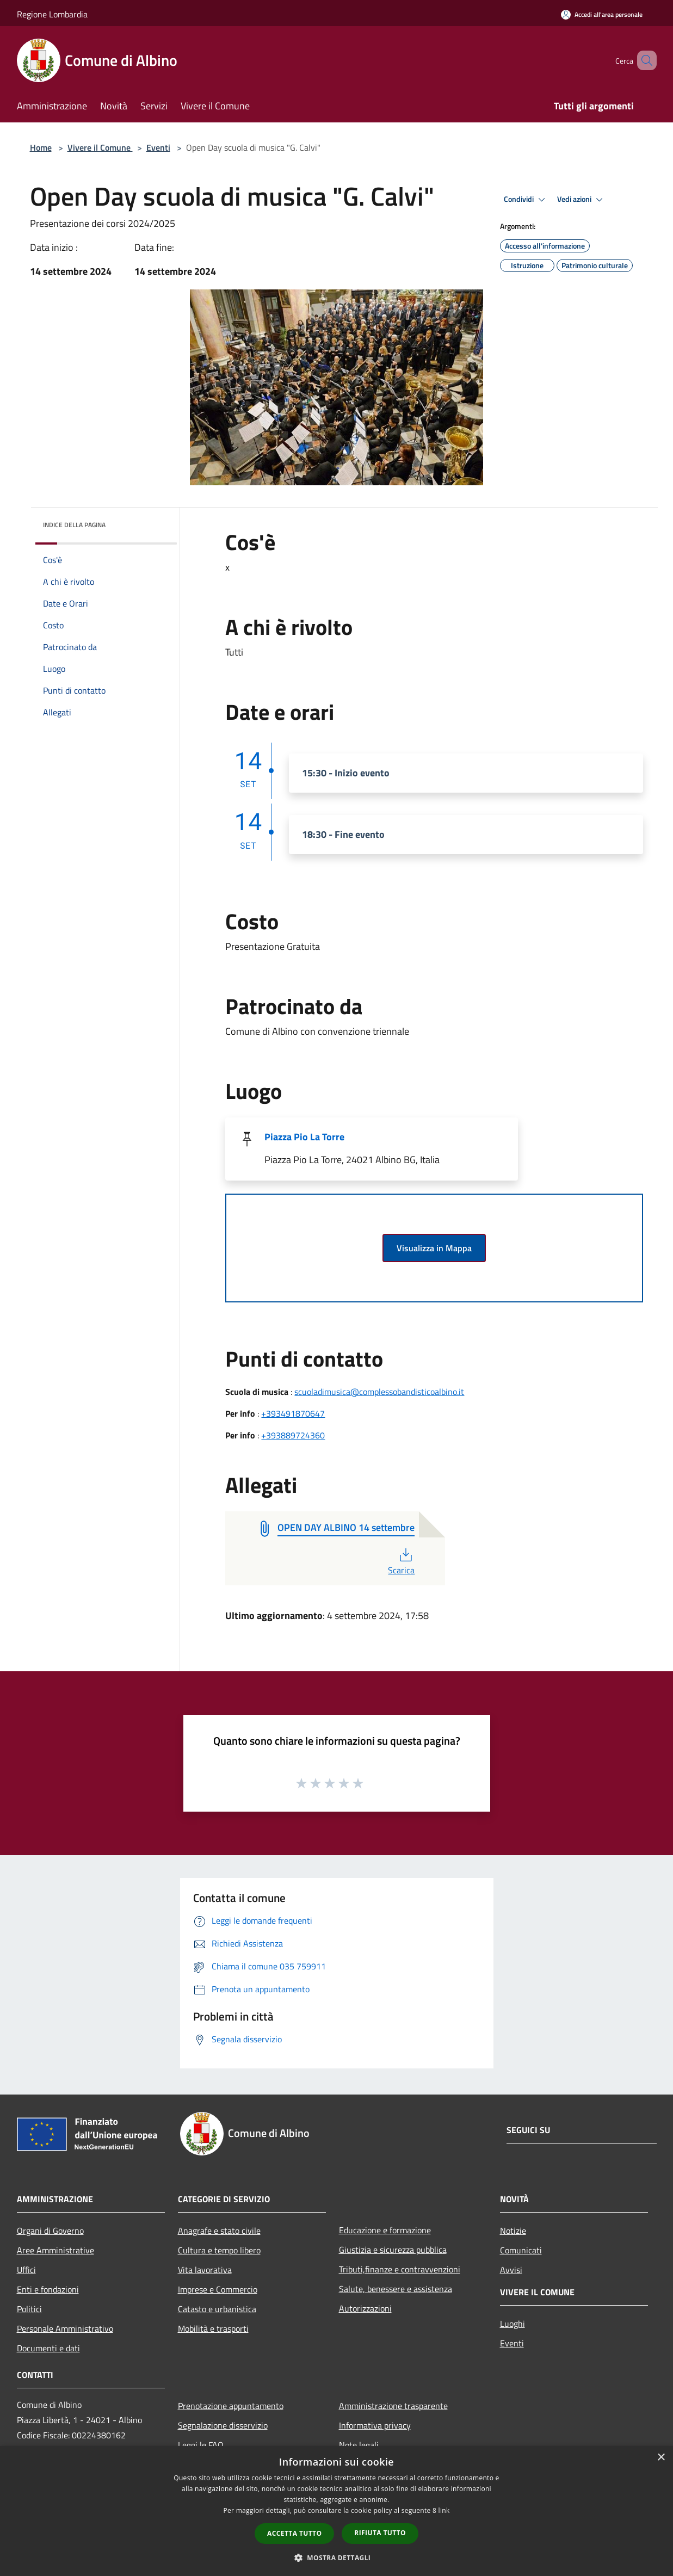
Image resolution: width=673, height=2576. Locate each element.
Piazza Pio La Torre (304, 1136)
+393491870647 (293, 1413)
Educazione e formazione (385, 2230)
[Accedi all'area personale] (602, 14)
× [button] (661, 2458)
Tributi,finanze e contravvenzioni (399, 2269)
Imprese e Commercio (217, 2289)
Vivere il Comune (100, 147)
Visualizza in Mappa (434, 1248)
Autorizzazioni (365, 2308)
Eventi (158, 147)
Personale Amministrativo (65, 2328)
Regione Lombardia (52, 14)
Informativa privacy (375, 2425)
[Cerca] (644, 60)
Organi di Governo (50, 2230)
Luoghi (512, 2323)
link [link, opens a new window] (444, 2510)
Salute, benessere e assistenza (395, 2288)
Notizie (513, 2230)
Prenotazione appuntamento (230, 2405)
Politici (29, 2308)
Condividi (526, 199)
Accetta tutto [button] (294, 2533)
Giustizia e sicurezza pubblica (393, 2249)
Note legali (359, 2444)
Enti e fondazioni (48, 2289)
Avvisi (511, 2269)
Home (41, 147)
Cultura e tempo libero (219, 2250)
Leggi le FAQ (201, 2444)
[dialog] (336, 2511)
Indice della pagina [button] (74, 525)
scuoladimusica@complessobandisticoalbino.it (379, 1391)
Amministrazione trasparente (393, 2405)
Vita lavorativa (205, 2269)
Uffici (26, 2269)
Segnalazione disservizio (223, 2425)
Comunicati (521, 2250)
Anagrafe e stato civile (219, 2230)
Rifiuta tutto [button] (380, 2532)
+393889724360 (293, 1435)
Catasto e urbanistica (217, 2308)
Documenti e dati (48, 2348)
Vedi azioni (581, 199)
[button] (336, 2557)
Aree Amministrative (55, 2250)
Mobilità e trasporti (213, 2328)
